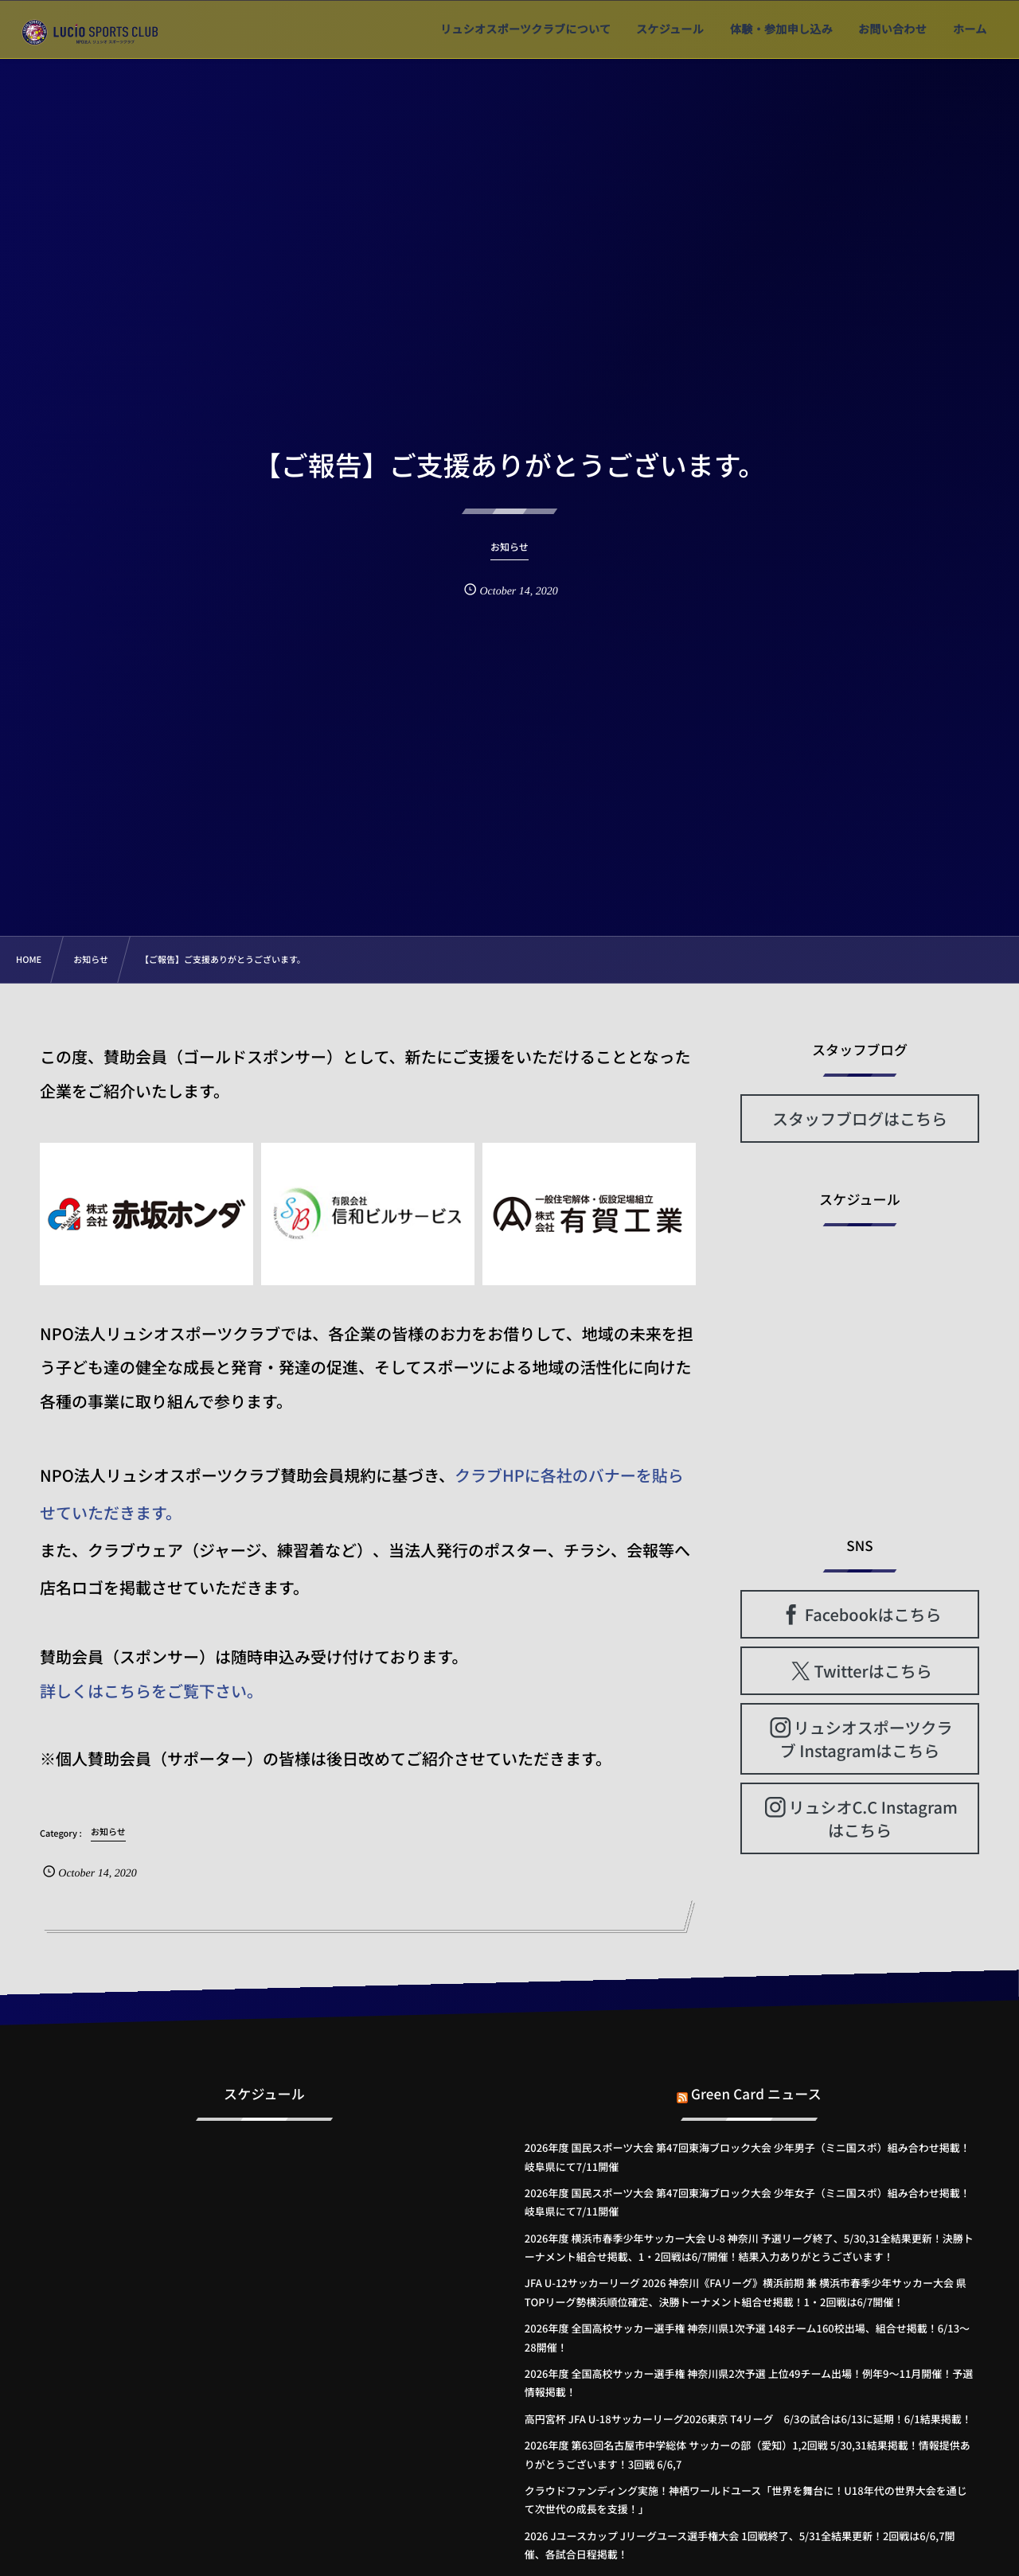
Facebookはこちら (873, 1614)
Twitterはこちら (873, 1670)
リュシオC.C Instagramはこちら (872, 1818)
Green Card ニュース (756, 2085)
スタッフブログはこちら (859, 1118)
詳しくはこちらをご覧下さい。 (151, 1690)
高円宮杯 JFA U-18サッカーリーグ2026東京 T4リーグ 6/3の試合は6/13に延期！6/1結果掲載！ (748, 2418)
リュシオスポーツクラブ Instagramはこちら (866, 1739)
